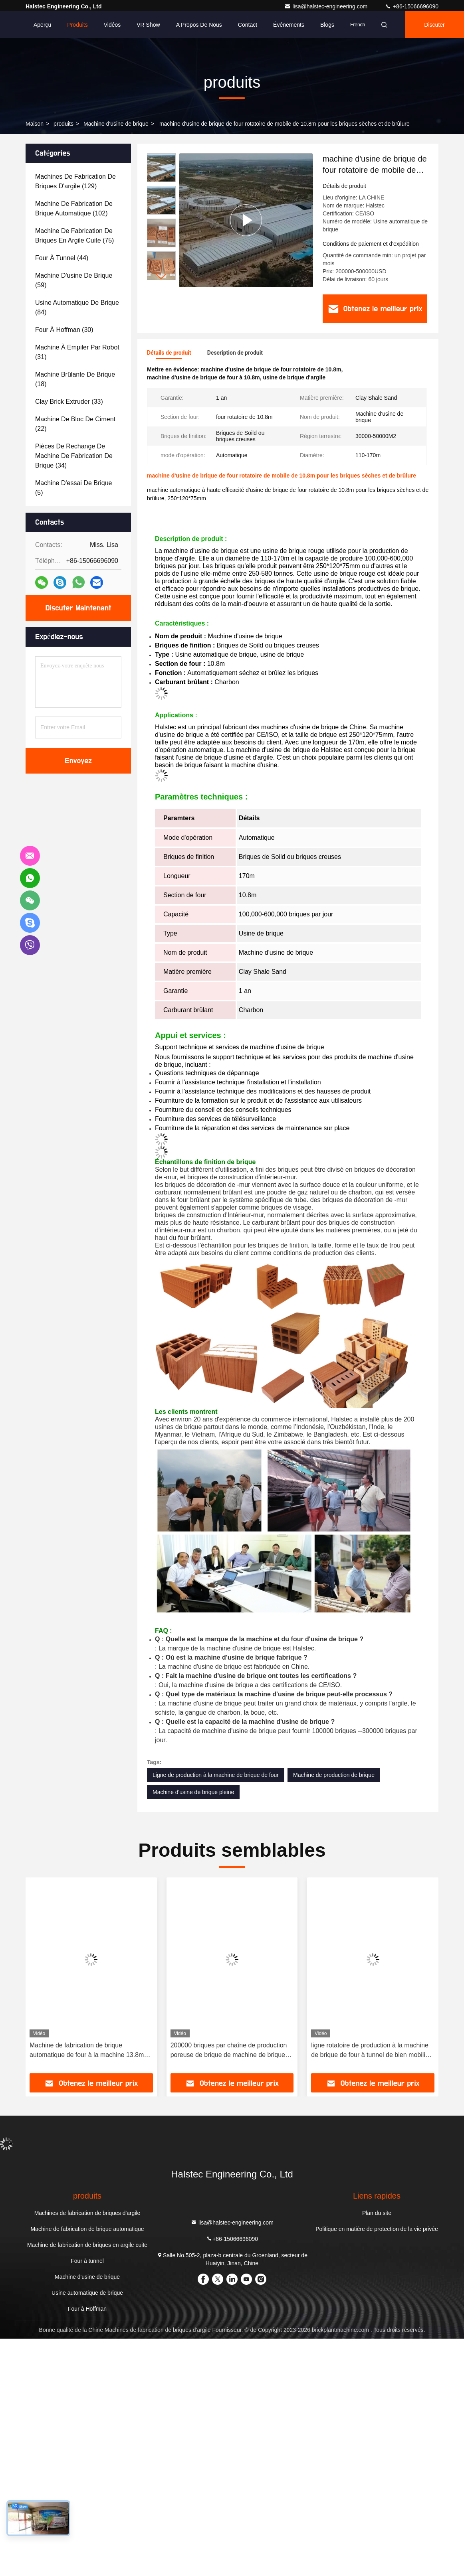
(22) (75, 424)
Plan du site (376, 2213)
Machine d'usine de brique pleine (193, 1792)
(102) (74, 208)
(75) (74, 235)
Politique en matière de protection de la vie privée (376, 2229)
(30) (64, 329)
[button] (161, 276)
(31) (77, 352)
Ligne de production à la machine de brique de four (216, 1775)
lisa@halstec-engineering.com (326, 6)
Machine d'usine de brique (116, 123)
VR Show (148, 25)
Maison (35, 123)
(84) (77, 307)
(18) (75, 379)
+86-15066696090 (411, 6)
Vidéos (112, 25)
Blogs (327, 25)
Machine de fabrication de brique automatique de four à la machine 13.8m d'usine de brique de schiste (87, 2051)
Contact (247, 25)
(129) (75, 181)
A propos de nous (199, 25)
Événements (288, 25)
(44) (61, 258)
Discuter (434, 25)
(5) (73, 488)
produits (63, 123)
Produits (77, 25)
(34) (74, 456)
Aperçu (42, 25)
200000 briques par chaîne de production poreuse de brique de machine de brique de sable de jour (229, 2051)
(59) (73, 280)
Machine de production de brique (334, 1775)
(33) (69, 401)
